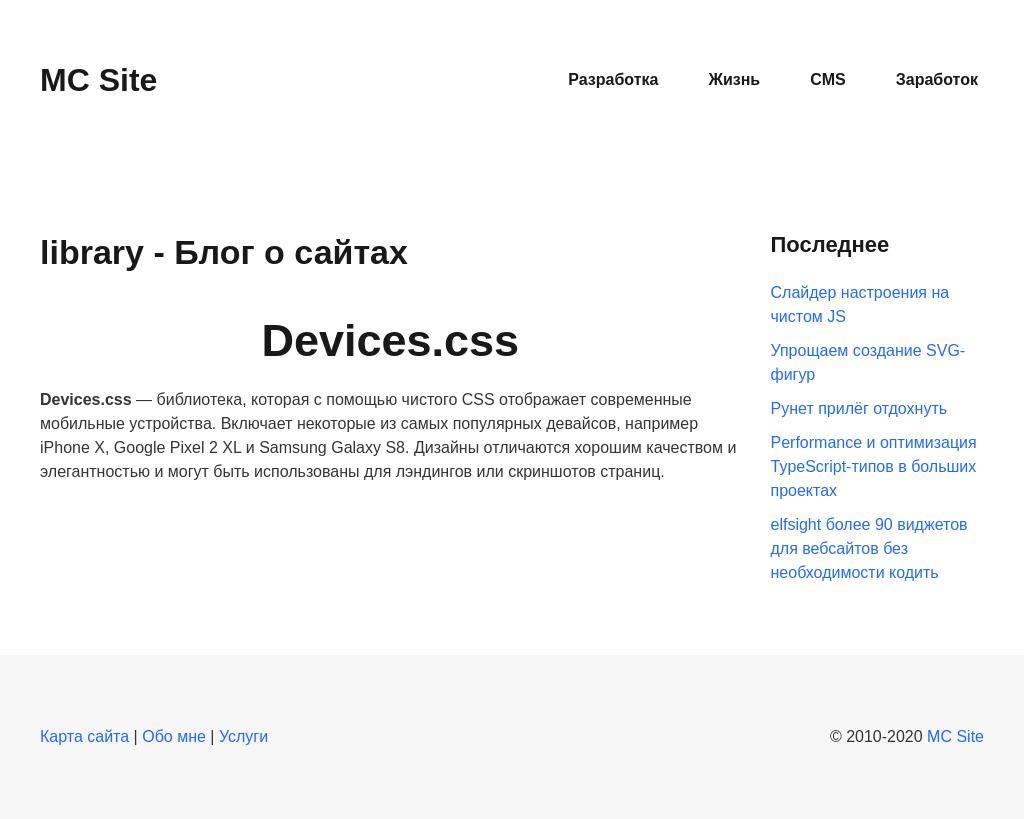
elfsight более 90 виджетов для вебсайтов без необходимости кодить (869, 548)
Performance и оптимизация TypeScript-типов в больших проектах (874, 466)
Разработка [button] (613, 79)
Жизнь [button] (734, 79)
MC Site (955, 736)
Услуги (243, 736)
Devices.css (390, 340)
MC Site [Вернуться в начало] (98, 80)
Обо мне (174, 736)
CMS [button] (828, 79)
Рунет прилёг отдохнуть (859, 408)
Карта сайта (84, 736)
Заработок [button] (937, 79)
